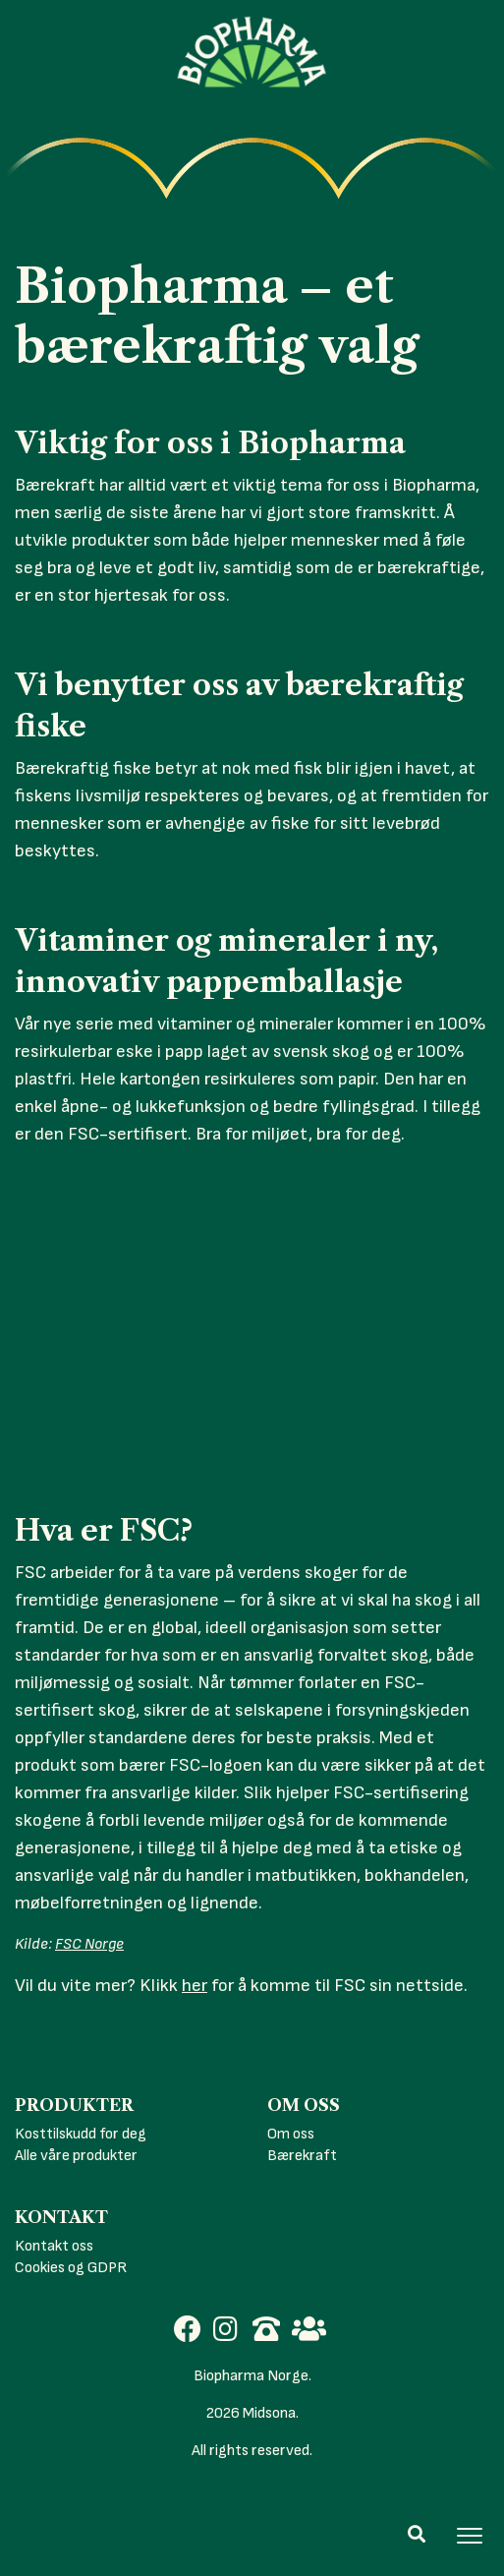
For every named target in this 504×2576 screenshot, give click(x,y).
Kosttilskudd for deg (80, 2134)
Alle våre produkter (76, 2155)
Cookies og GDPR (71, 2267)
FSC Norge (89, 1944)
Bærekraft (302, 2155)
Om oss (290, 2134)
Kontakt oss (54, 2246)
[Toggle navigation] (469, 2535)
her (194, 1985)
